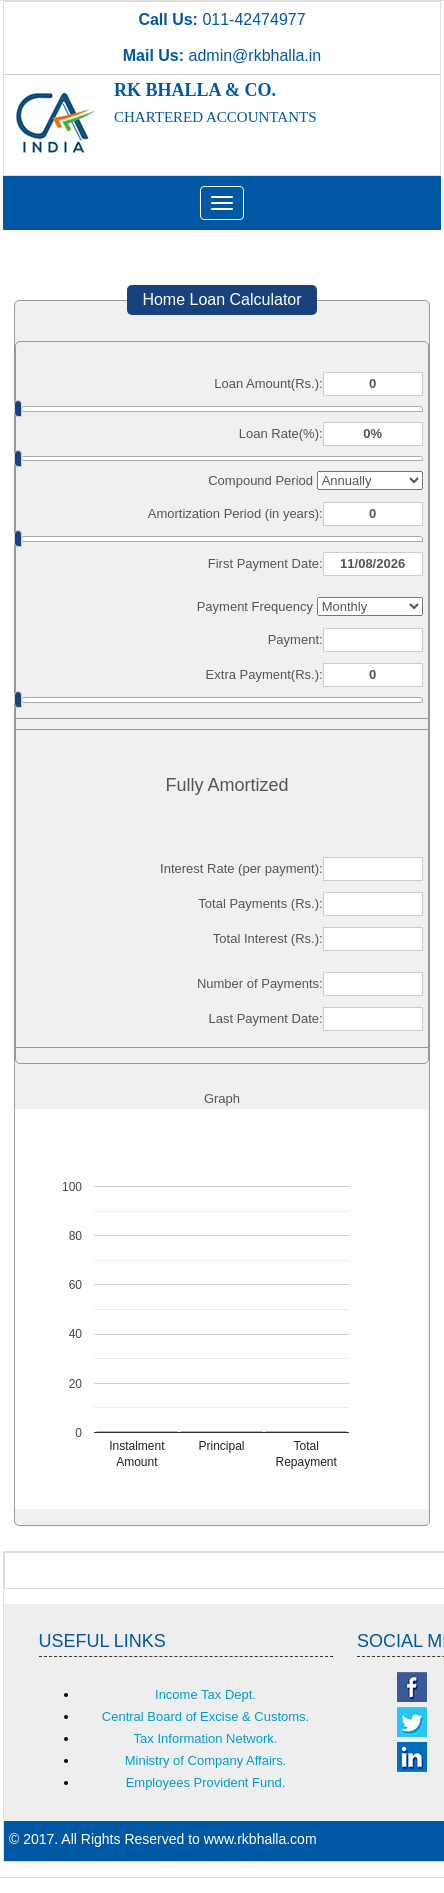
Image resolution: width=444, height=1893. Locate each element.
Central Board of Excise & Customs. (205, 1716)
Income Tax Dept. (205, 1694)
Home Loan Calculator (221, 299)
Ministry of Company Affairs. (206, 1760)
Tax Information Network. (206, 1738)
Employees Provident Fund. (206, 1782)
